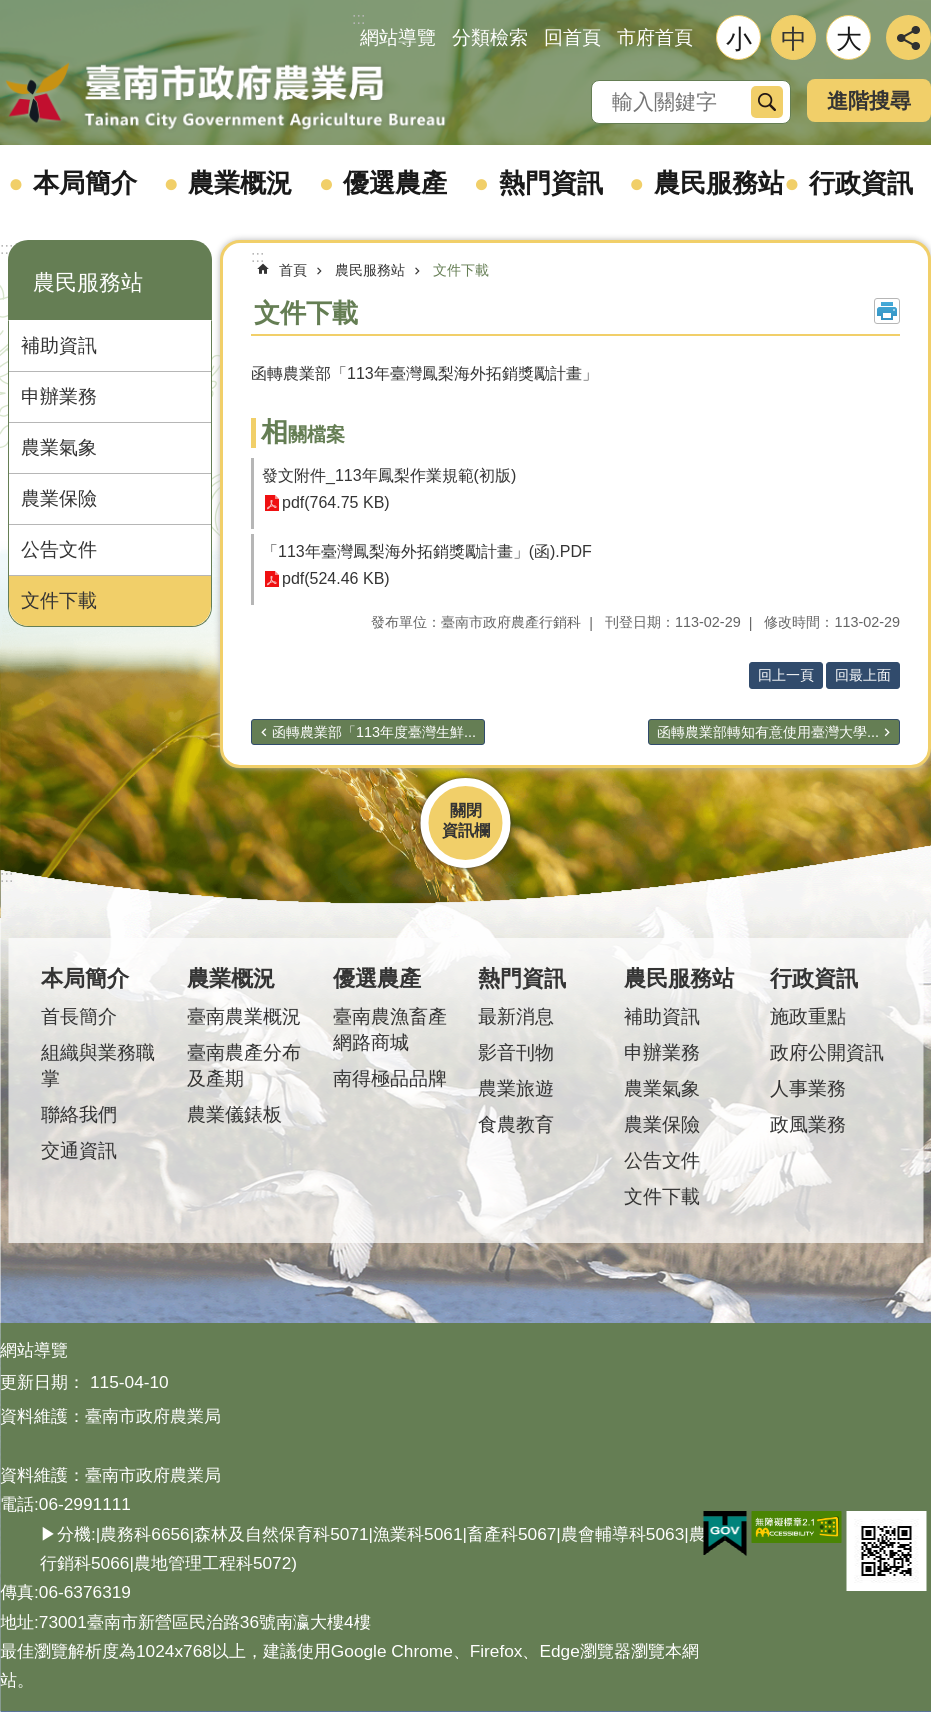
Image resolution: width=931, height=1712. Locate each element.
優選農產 (395, 183)
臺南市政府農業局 (225, 97)
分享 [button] (908, 37)
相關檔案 (303, 434)
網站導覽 (398, 37)
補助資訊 (59, 345)
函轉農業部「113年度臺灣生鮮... (374, 732)
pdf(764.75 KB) (336, 503)
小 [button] (739, 39)
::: (6, 248)
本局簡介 (85, 183)
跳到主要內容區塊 (10, 10)
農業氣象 (59, 447)
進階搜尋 (869, 100)
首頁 (293, 270)
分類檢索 (490, 37)
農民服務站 (719, 183)
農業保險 (59, 498)
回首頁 (572, 37)
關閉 (466, 810)
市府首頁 (655, 37)
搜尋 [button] (767, 102)
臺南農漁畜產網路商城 (390, 1029)
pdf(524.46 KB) (336, 579)
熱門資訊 (551, 183)
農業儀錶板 (234, 1114)
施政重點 (808, 1016)
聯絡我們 (79, 1114)
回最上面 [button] (863, 675)
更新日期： (42, 1382)
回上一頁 (786, 675)
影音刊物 (516, 1052)
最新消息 (516, 1016)
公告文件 (59, 549)
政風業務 (808, 1124)
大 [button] (849, 39)
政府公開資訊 (827, 1052)
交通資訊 (79, 1150)
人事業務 (808, 1088)
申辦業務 (59, 396)
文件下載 (59, 600)
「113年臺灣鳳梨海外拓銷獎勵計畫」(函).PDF (427, 551)
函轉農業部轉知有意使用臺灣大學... (768, 732)
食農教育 (516, 1124)
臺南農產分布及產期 (244, 1065)
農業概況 (240, 183)
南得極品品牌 (390, 1078)
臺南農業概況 (244, 1016)
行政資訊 (861, 183)
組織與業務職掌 (98, 1065)
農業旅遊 (516, 1088)
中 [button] (794, 39)
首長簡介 (79, 1016)
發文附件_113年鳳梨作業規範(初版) (389, 475)
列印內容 (887, 311)
